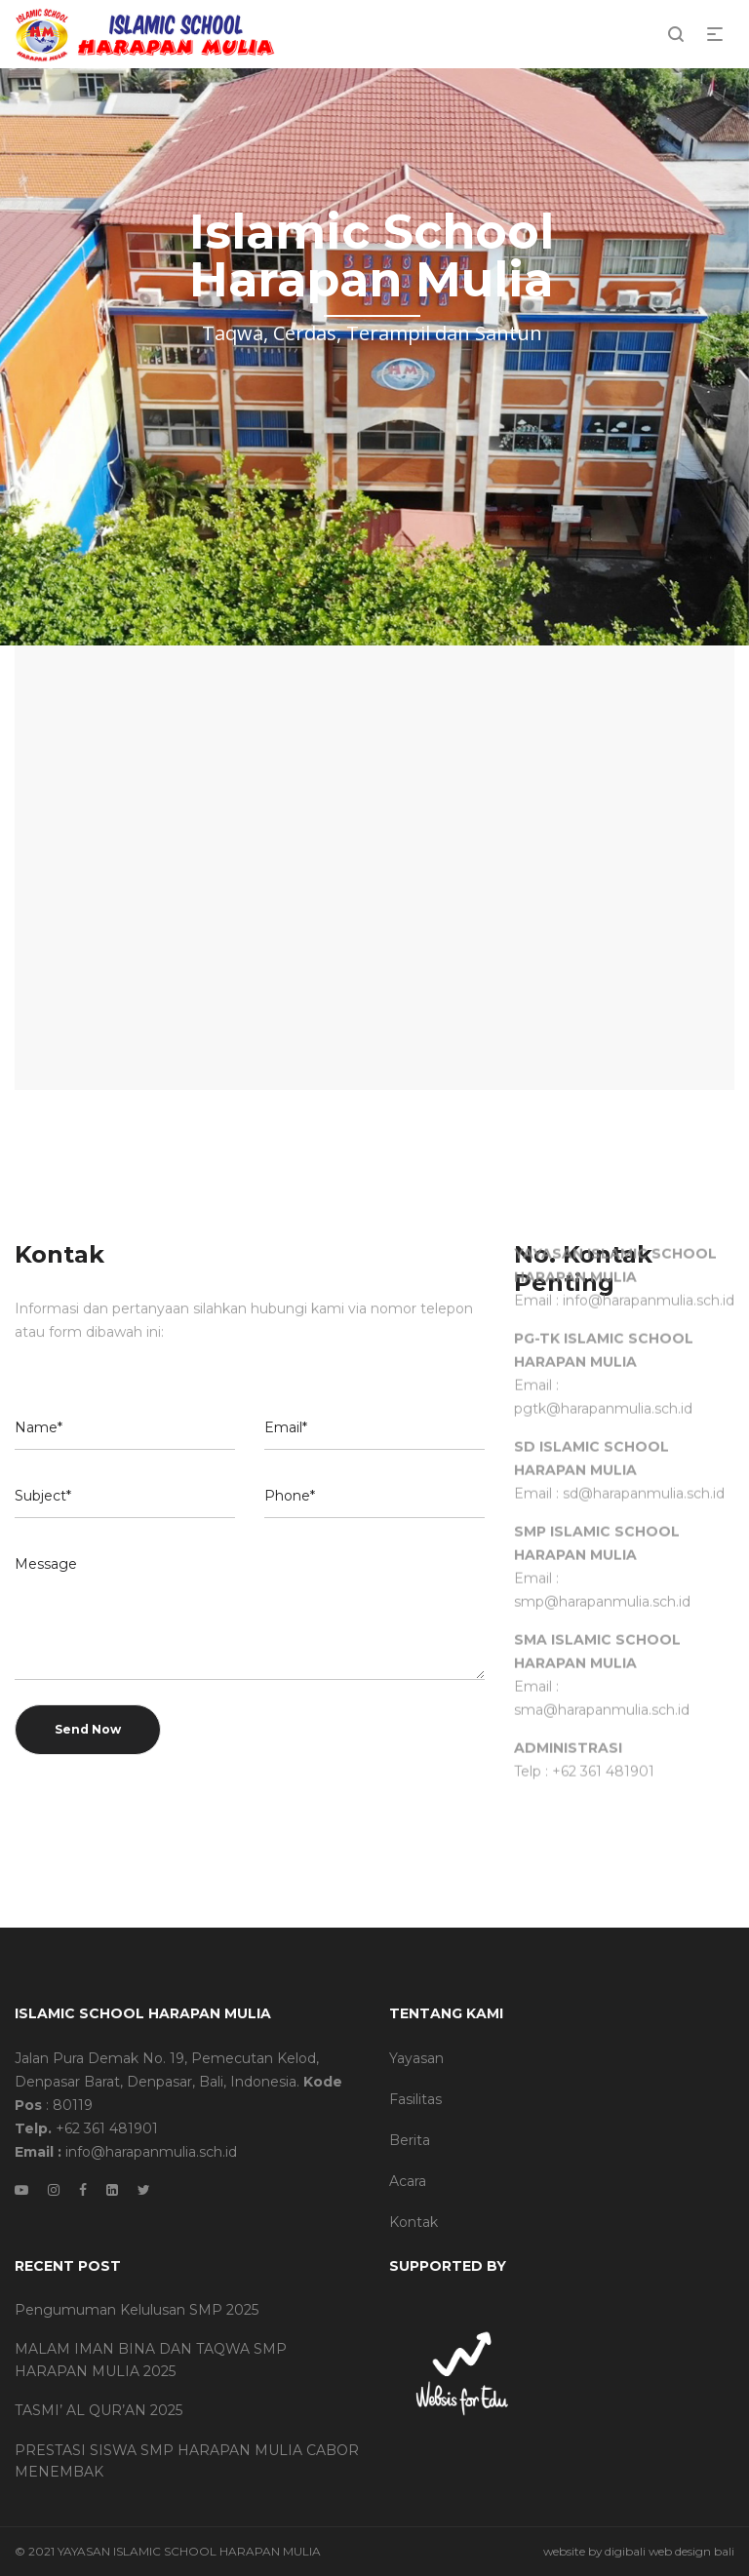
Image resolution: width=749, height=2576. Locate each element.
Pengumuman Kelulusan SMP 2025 (136, 2310)
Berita (409, 2140)
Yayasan (416, 2058)
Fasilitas (415, 2099)
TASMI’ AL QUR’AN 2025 (98, 2410)
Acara (407, 2181)
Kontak (413, 2222)
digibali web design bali (669, 2551)
